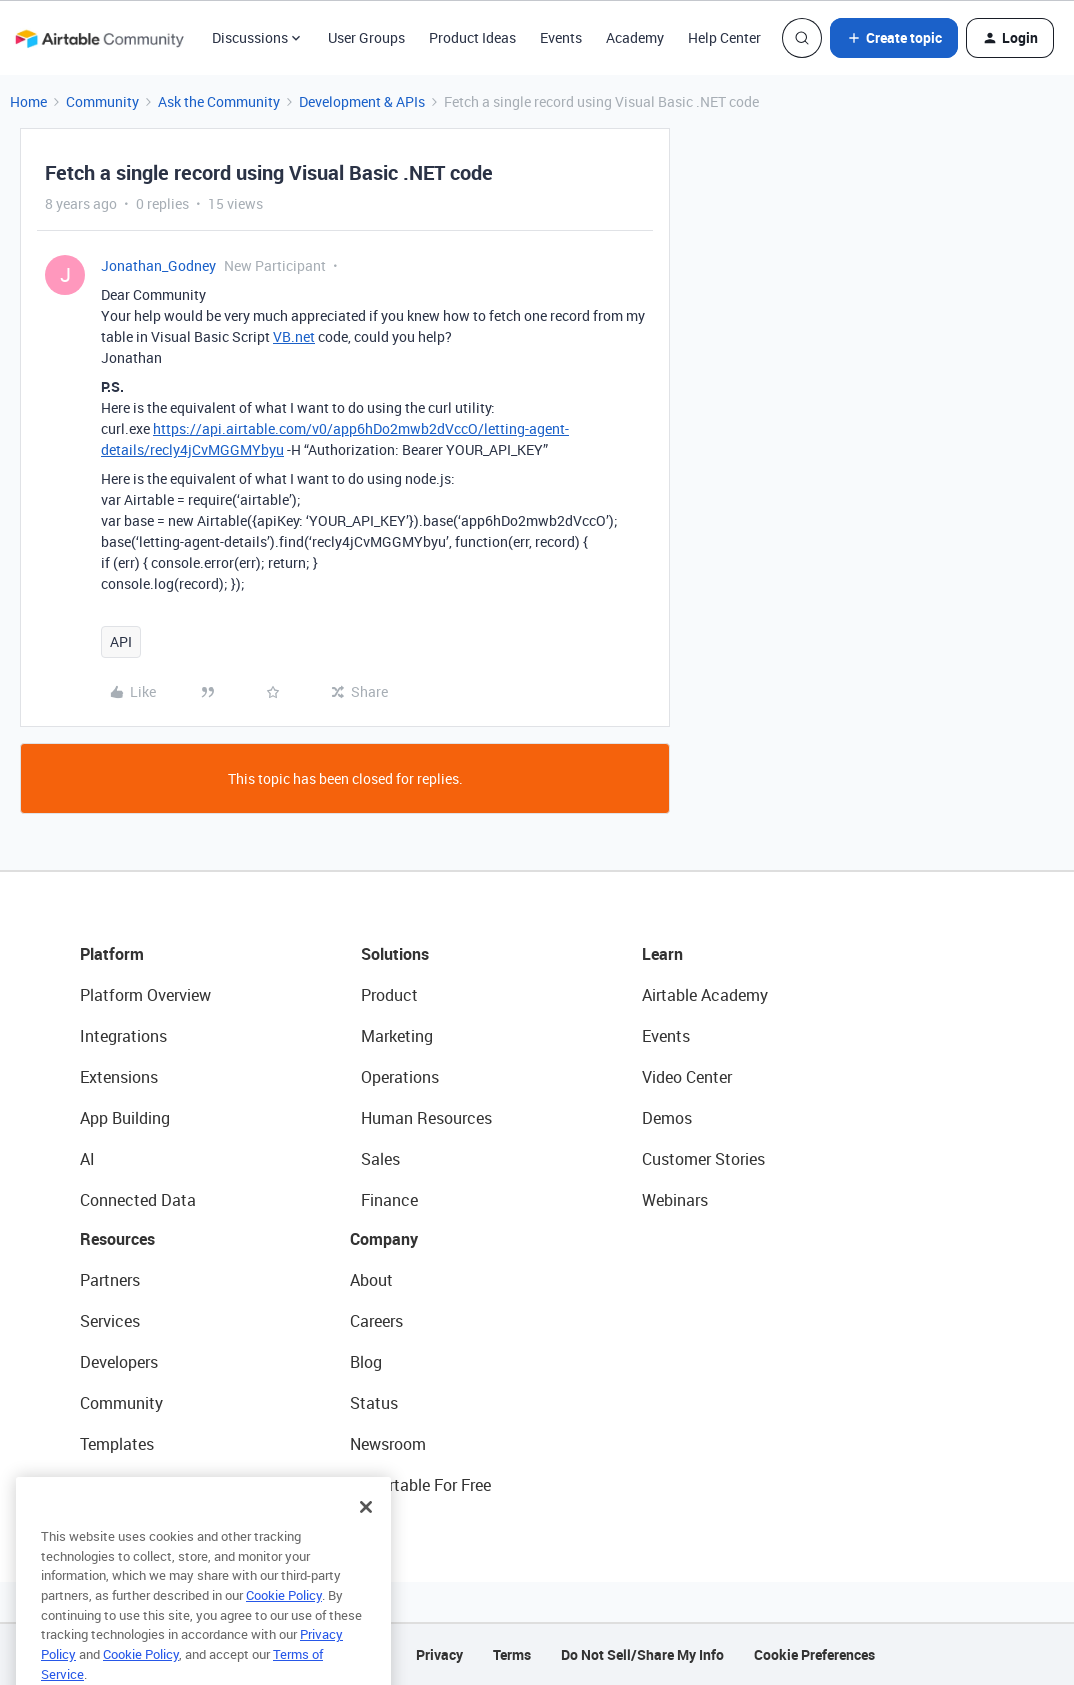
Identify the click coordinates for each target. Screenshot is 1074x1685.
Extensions (119, 1077)
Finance (389, 1200)
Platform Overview (145, 995)
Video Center (687, 1077)
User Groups (366, 37)
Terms (512, 1654)
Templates (117, 1444)
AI (87, 1159)
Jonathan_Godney (158, 265)
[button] (894, 38)
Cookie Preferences (814, 1654)
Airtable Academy (705, 995)
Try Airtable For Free (420, 1485)
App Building (125, 1118)
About (371, 1280)
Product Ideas (472, 37)
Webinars (675, 1200)
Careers (376, 1321)
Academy (635, 37)
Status (374, 1403)
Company (384, 1239)
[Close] (366, 1538)
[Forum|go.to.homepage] (99, 38)
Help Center (724, 37)
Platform (112, 954)
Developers (119, 1362)
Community (102, 101)
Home (28, 101)
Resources (117, 1239)
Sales (380, 1159)
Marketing (397, 1036)
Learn (662, 954)
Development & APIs (362, 101)
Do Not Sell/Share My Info (642, 1654)
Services (110, 1321)
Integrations (123, 1036)
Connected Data (138, 1200)
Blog (366, 1362)
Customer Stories (703, 1159)
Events (561, 37)
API (121, 641)
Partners (110, 1280)
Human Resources (426, 1118)
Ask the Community (219, 101)
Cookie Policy (284, 1626)
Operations (400, 1077)
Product (389, 995)
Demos (667, 1118)
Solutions (395, 954)
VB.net (294, 336)
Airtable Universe (140, 1485)
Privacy (439, 1654)
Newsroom (388, 1444)
